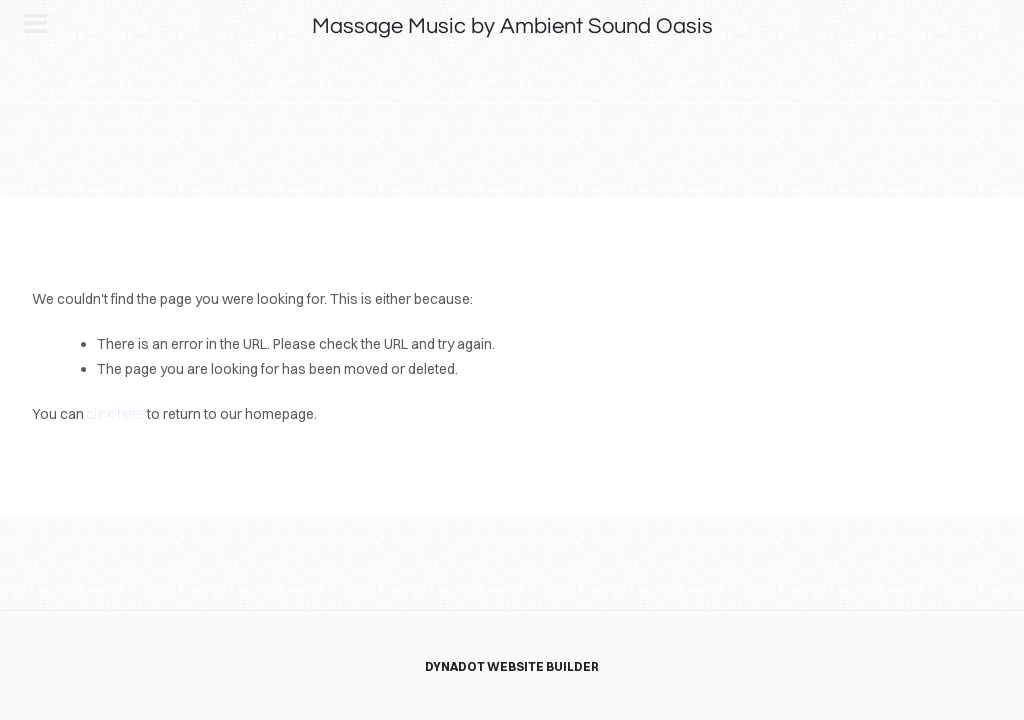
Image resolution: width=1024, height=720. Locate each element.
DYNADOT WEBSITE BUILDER (512, 666)
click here (115, 414)
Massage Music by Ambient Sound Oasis (512, 26)
